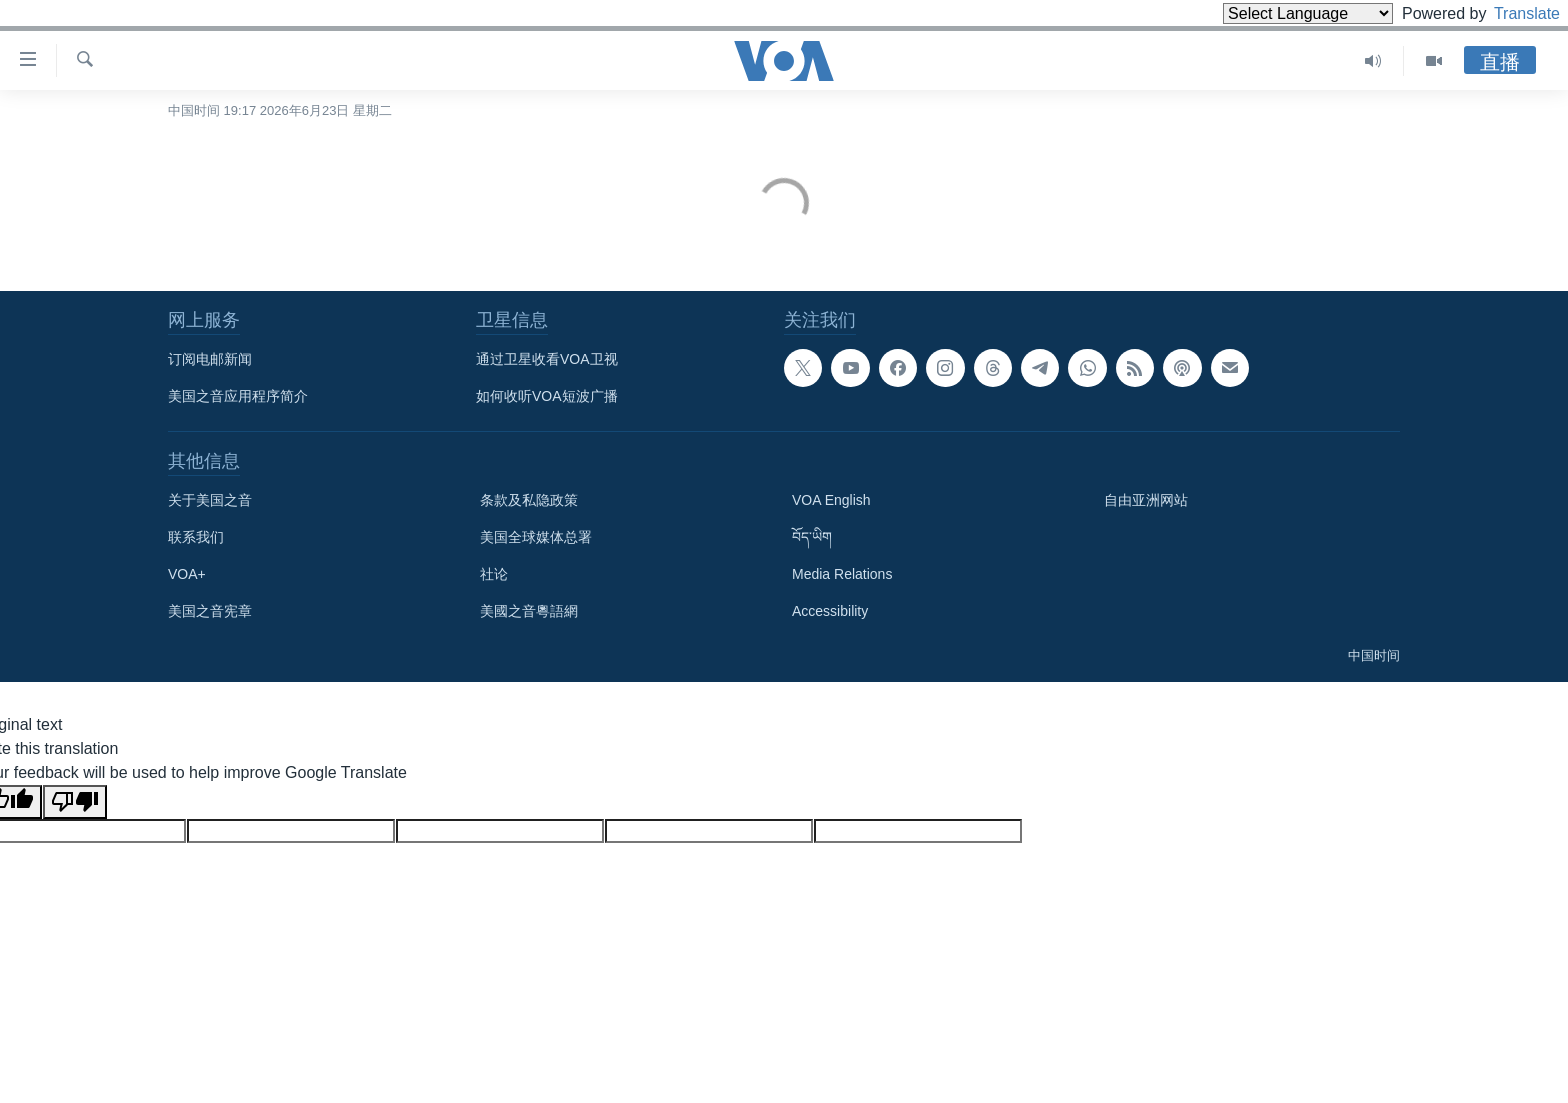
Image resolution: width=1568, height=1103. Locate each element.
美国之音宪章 (210, 611)
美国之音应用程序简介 (238, 396)
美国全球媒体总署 (536, 537)
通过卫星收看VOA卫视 (547, 359)
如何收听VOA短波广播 (547, 396)
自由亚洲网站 (1146, 500)
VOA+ (187, 574)
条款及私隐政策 (529, 500)
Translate (1508, 13)
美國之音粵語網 (529, 611)
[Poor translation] (75, 802)
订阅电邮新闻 (210, 359)
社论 (494, 574)
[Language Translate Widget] (1274, 13)
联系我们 (196, 537)
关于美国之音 (210, 500)
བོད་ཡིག (812, 537)
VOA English (831, 500)
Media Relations (842, 574)
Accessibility (830, 611)
